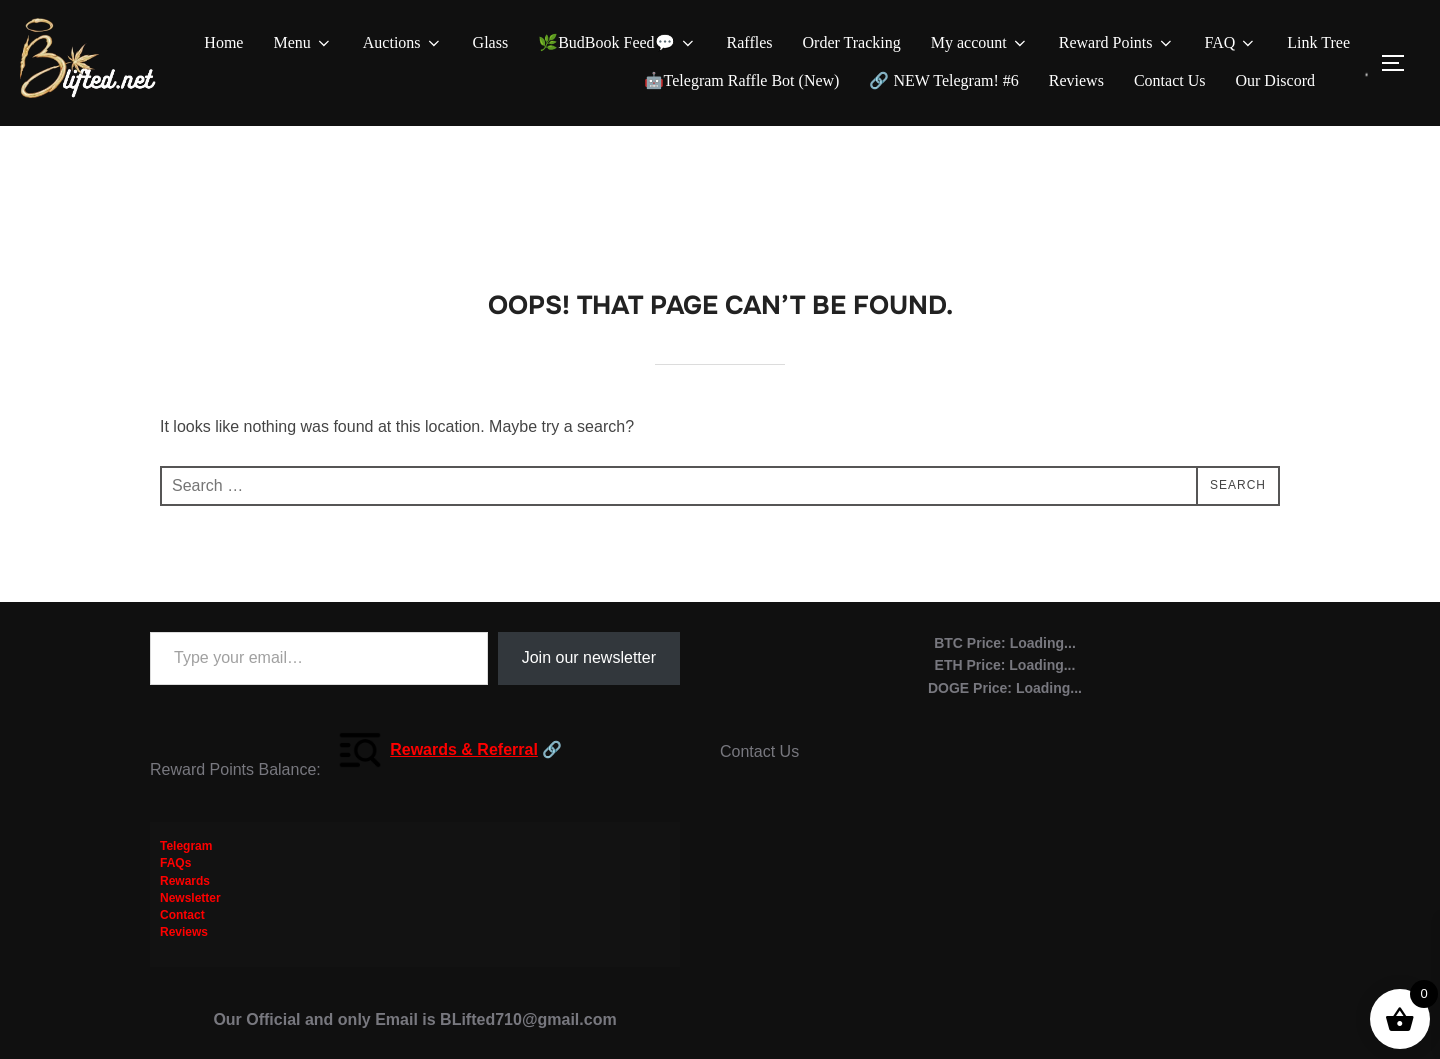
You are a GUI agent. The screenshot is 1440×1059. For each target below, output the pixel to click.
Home (223, 42)
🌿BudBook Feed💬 (617, 43)
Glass (491, 42)
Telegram (186, 858)
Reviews (1076, 80)
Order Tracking (852, 42)
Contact (182, 927)
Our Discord (1275, 80)
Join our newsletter (589, 669)
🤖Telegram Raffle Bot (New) (742, 80)
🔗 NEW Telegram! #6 (943, 80)
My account (980, 43)
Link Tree (1318, 42)
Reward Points (1117, 43)
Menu (302, 43)
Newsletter (190, 910)
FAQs (175, 875)
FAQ (1231, 43)
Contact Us (1170, 80)
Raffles (750, 42)
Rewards (185, 892)
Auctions (403, 43)
